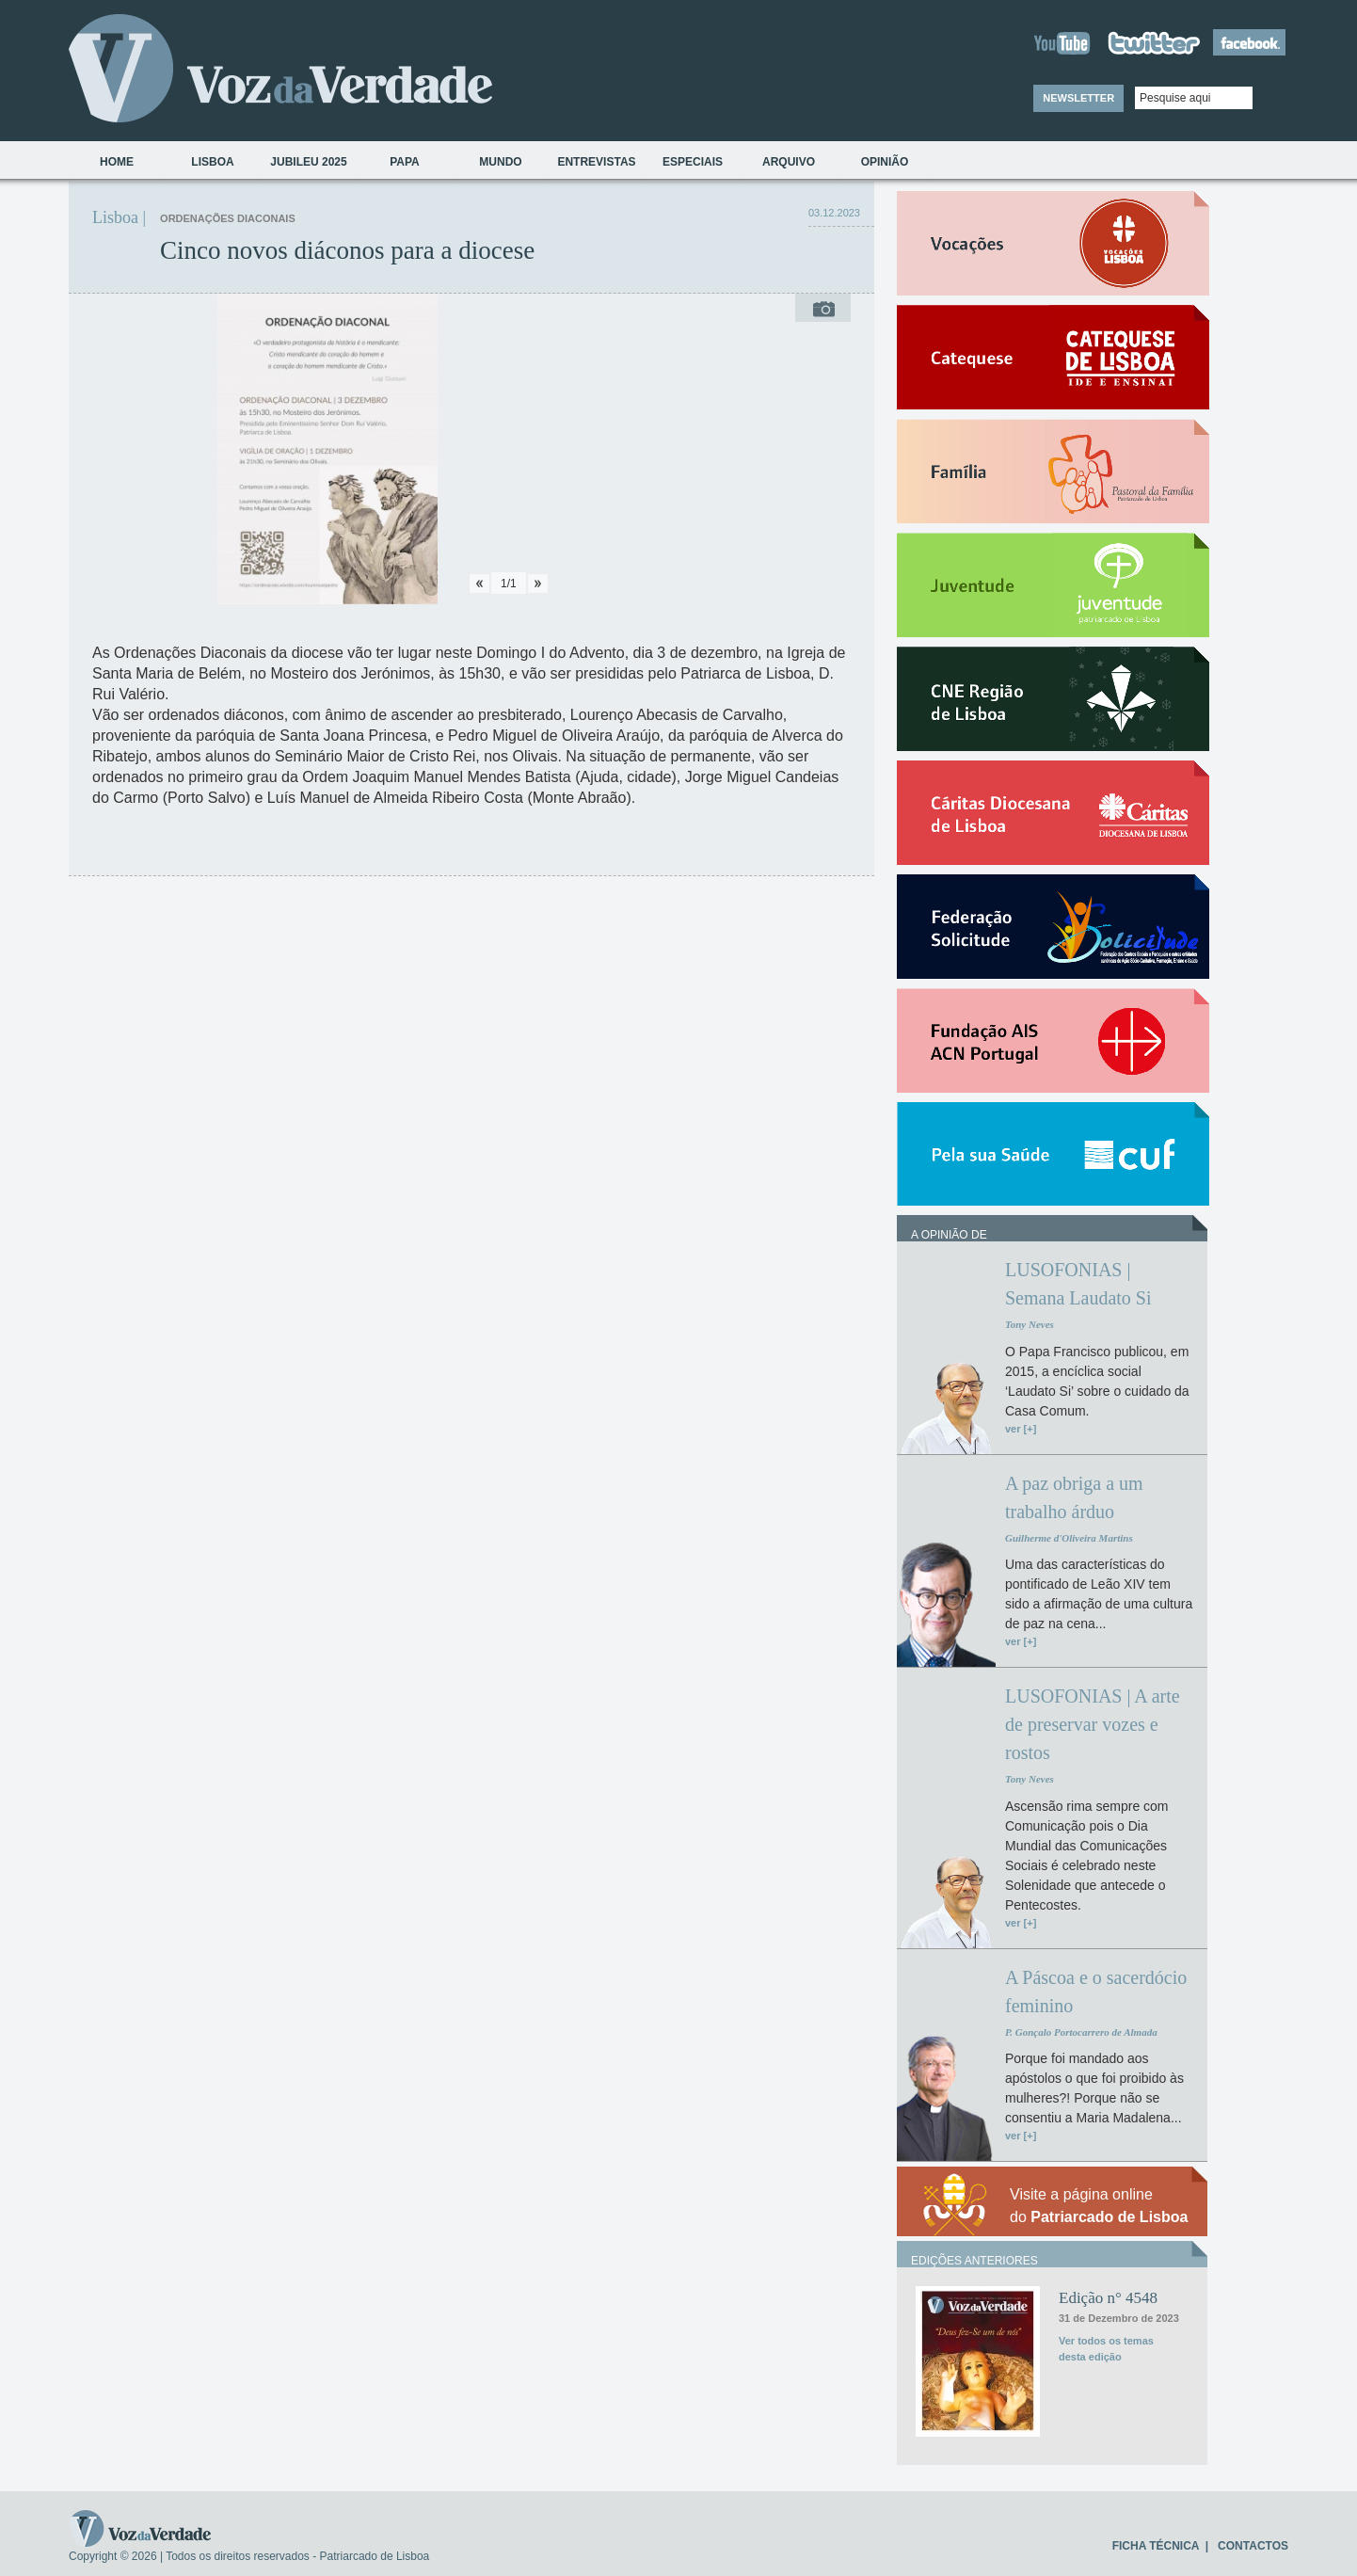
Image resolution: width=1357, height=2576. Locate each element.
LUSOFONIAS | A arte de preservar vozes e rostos (1092, 1724)
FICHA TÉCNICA (1155, 2545)
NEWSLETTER (1078, 98)
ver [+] (1020, 1428)
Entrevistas (596, 161)
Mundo (500, 161)
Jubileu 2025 (308, 161)
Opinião (885, 161)
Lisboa (212, 161)
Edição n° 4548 (1108, 2298)
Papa (405, 161)
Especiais (693, 161)
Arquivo (788, 161)
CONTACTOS (1253, 2545)
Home (117, 161)
